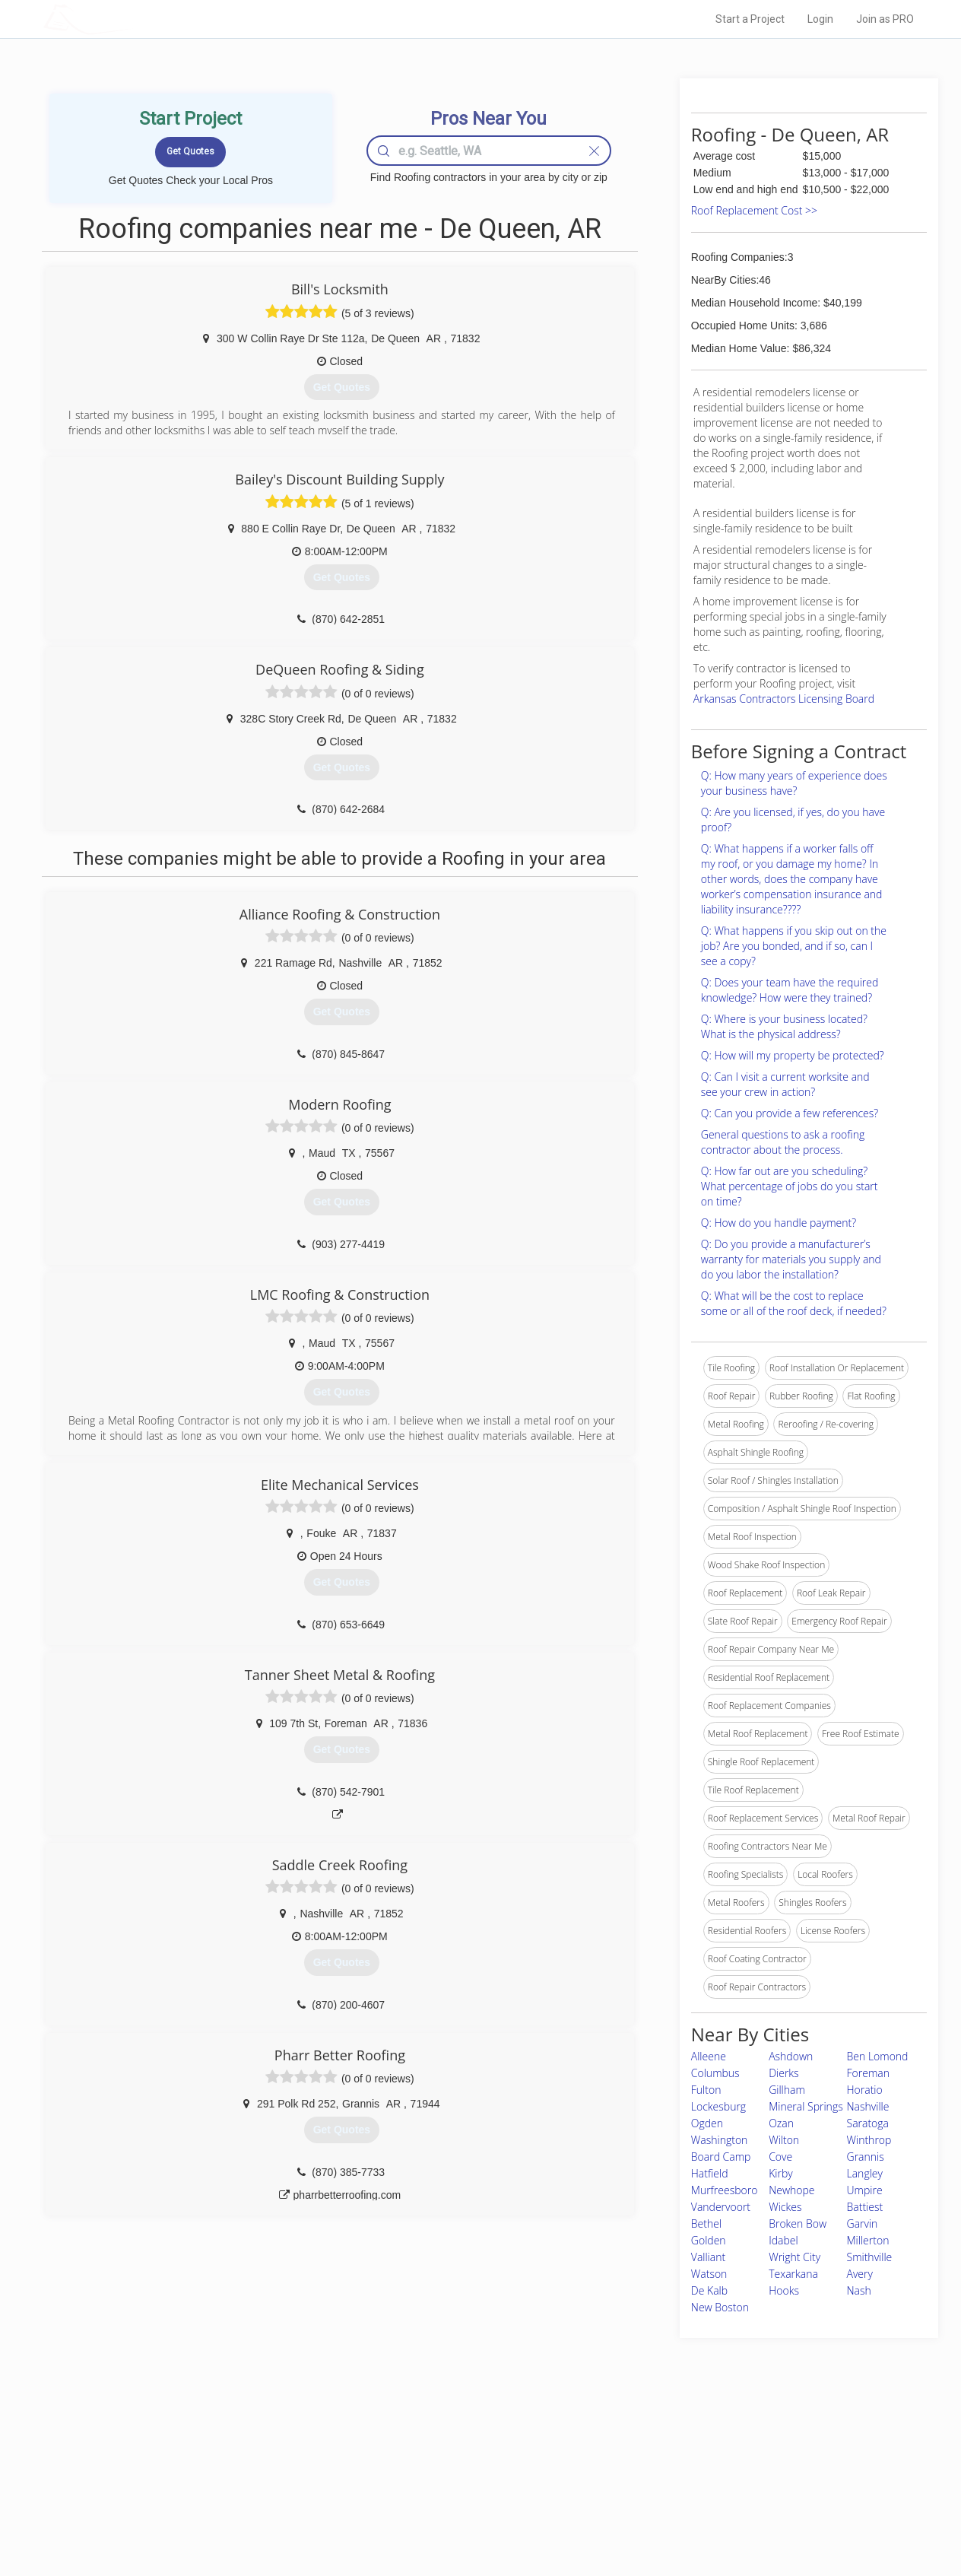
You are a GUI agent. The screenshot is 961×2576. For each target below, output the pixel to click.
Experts (417, 2464)
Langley (865, 2173)
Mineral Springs (806, 2106)
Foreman (868, 2073)
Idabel (783, 2240)
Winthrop (869, 2140)
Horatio (865, 2089)
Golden (708, 2240)
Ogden (707, 2123)
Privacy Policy (685, 2464)
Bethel (706, 2223)
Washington (719, 2140)
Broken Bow (797, 2223)
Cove (780, 2156)
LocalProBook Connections (713, 2498)
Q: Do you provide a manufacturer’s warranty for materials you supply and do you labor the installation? (791, 1259)
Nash (859, 2290)
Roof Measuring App (444, 2481)
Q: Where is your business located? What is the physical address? (784, 1026)
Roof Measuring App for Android (468, 2516)
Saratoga (868, 2123)
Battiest (865, 2207)
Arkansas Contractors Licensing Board (783, 698)
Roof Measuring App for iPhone (466, 2498)
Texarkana (793, 2273)
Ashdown (791, 2056)
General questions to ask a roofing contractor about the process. (782, 1142)
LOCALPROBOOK (131, 19)
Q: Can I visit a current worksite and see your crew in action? (785, 1084)
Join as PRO (885, 19)
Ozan (781, 2123)
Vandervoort (720, 2207)
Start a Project (750, 19)
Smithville (870, 2257)
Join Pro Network (437, 2447)
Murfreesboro (724, 2190)
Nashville (868, 2106)
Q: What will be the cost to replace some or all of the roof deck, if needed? (793, 1303)
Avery (860, 2273)
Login (820, 19)
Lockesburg (718, 2106)
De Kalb (709, 2290)
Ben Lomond (878, 2056)
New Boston (720, 2307)
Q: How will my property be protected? (792, 1055)
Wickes (785, 2207)
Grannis (865, 2156)
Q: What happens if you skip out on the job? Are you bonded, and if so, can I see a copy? (793, 945)
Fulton (706, 2089)
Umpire (865, 2190)
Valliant (708, 2257)
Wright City (794, 2257)
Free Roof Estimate (231, 2498)
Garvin (862, 2223)
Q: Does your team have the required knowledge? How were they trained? (789, 990)
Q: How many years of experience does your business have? (794, 783)
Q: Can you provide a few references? (789, 1113)
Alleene (708, 2056)
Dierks (783, 2073)
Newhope (791, 2190)
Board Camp (721, 2156)
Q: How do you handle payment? (778, 1222)
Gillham (787, 2089)
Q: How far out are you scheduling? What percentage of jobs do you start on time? (789, 1186)
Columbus (715, 2073)
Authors (673, 2481)
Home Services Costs (236, 2447)
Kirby (781, 2173)
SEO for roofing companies (712, 2516)
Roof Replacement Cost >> (754, 210)
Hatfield (709, 2173)
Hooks (784, 2290)
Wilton (784, 2140)
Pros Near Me (219, 2464)
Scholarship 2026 (692, 2447)
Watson (709, 2273)
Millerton (868, 2240)
